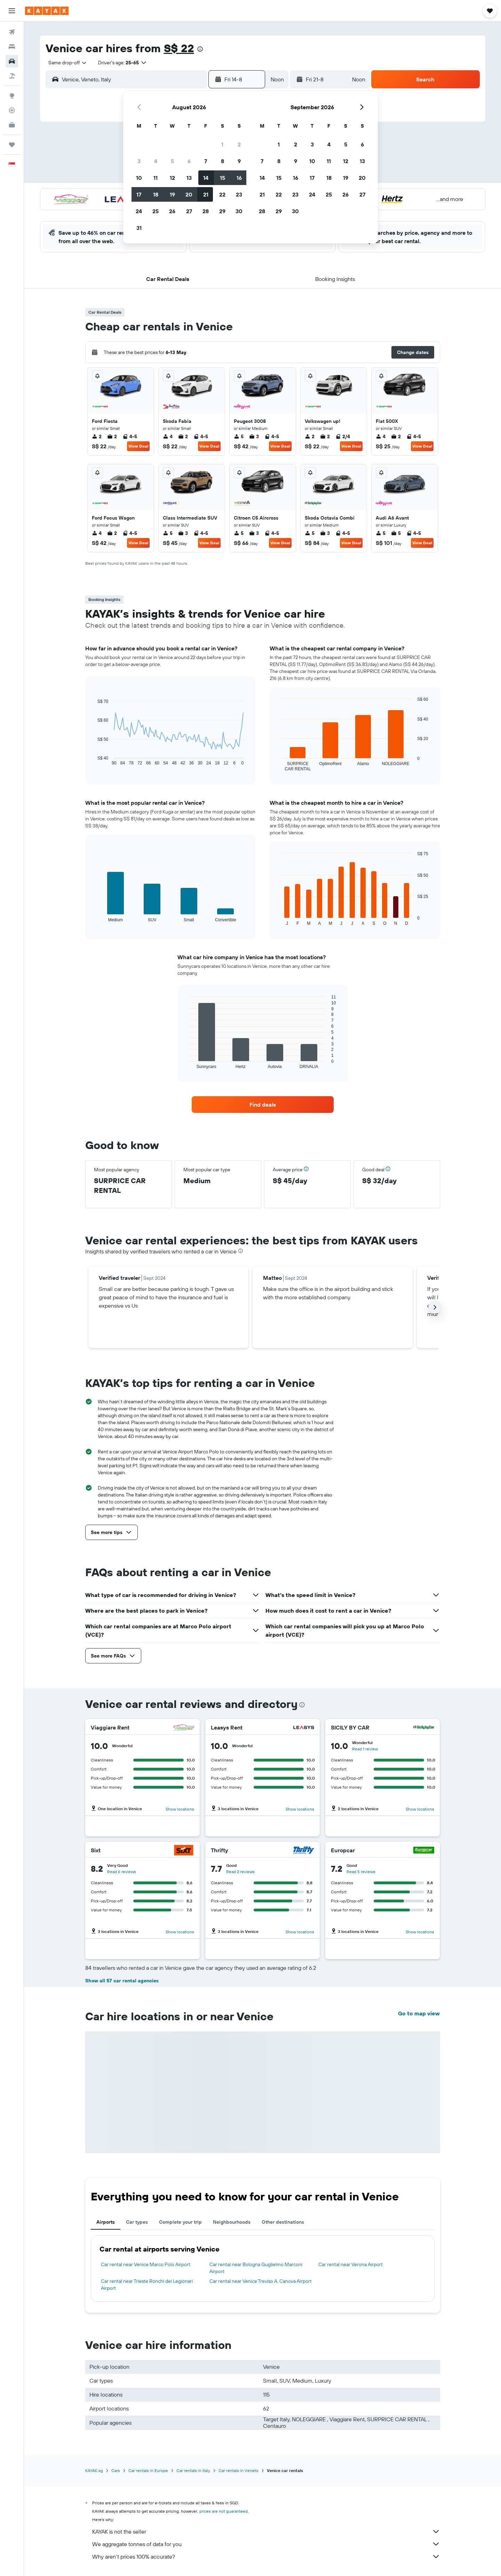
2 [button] (239, 144)
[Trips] (12, 145)
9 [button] (239, 161)
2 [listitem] (97, 436)
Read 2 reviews (240, 1871)
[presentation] (200, 49)
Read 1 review (365, 1748)
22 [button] (222, 194)
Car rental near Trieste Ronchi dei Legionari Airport (147, 2284)
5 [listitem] (239, 436)
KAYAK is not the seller (266, 2531)
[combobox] (65, 62)
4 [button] (155, 161)
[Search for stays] (12, 47)
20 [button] (188, 194)
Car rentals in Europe (148, 2470)
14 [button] (205, 177)
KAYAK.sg (94, 2470)
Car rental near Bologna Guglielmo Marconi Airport (255, 2267)
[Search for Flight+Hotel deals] (12, 76)
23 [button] (239, 194)
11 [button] (155, 177)
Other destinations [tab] (283, 2222)
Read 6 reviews (121, 1871)
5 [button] (172, 161)
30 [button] (239, 211)
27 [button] (189, 211)
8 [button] (222, 161)
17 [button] (138, 194)
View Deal (138, 446)
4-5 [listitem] (129, 436)
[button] (11, 10)
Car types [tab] (137, 2222)
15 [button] (222, 177)
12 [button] (172, 177)
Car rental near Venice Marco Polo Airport (145, 2264)
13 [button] (189, 177)
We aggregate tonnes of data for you (266, 2544)
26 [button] (172, 211)
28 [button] (205, 211)
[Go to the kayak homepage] (47, 11)
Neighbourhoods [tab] (231, 2222)
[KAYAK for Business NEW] (12, 125)
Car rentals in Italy (193, 2470)
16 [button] (239, 177)
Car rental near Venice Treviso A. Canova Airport (260, 2281)
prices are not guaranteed (223, 2511)
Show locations (180, 1809)
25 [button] (155, 211)
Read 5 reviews (361, 1871)
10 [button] (139, 177)
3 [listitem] (254, 436)
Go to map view (419, 2013)
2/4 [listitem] (342, 436)
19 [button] (172, 194)
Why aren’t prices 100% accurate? (266, 2556)
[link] (263, 1104)
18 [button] (155, 194)
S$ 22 (179, 48)
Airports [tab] (105, 2222)
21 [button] (205, 194)
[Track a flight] (12, 110)
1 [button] (222, 144)
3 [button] (139, 161)
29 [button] (222, 211)
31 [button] (139, 227)
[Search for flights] (12, 32)
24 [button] (139, 211)
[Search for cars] (12, 61)
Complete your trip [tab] (180, 2222)
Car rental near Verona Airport (350, 2264)
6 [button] (189, 161)
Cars (115, 2470)
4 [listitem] (168, 436)
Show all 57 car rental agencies (122, 1980)
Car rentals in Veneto (238, 2470)
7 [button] (205, 161)
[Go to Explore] (12, 96)
